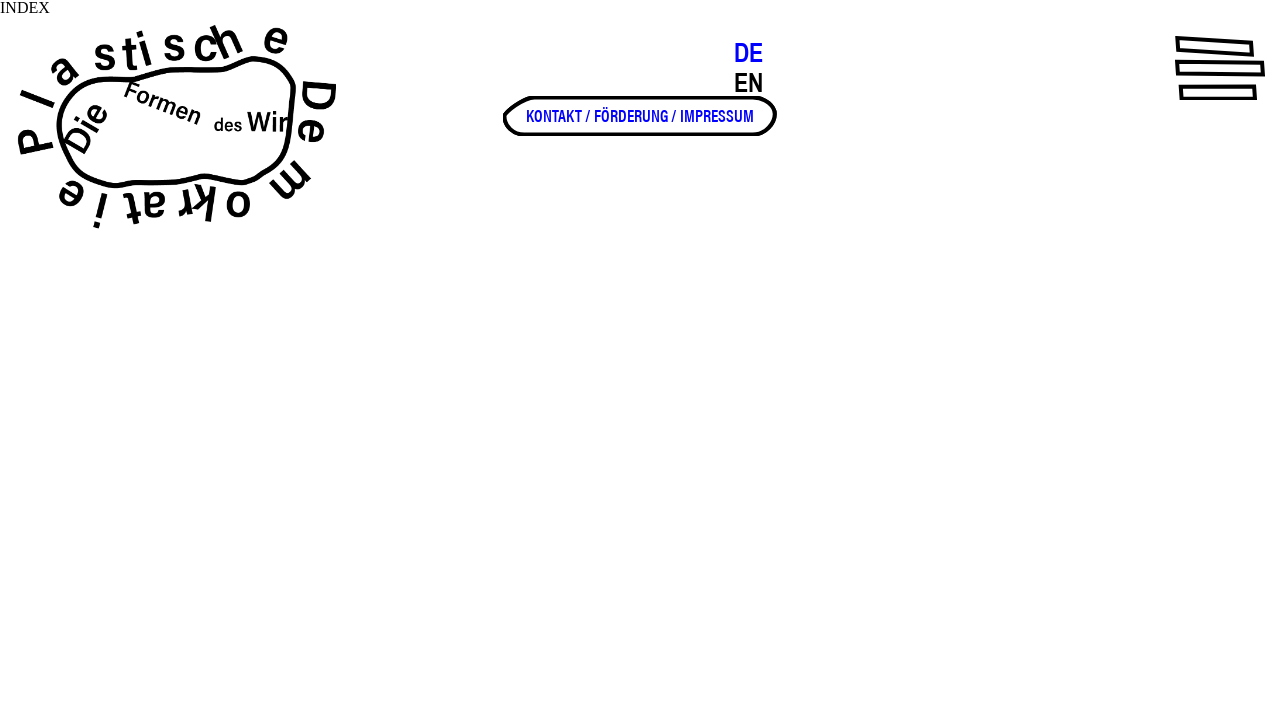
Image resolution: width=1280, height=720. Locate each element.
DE (748, 53)
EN (748, 83)
